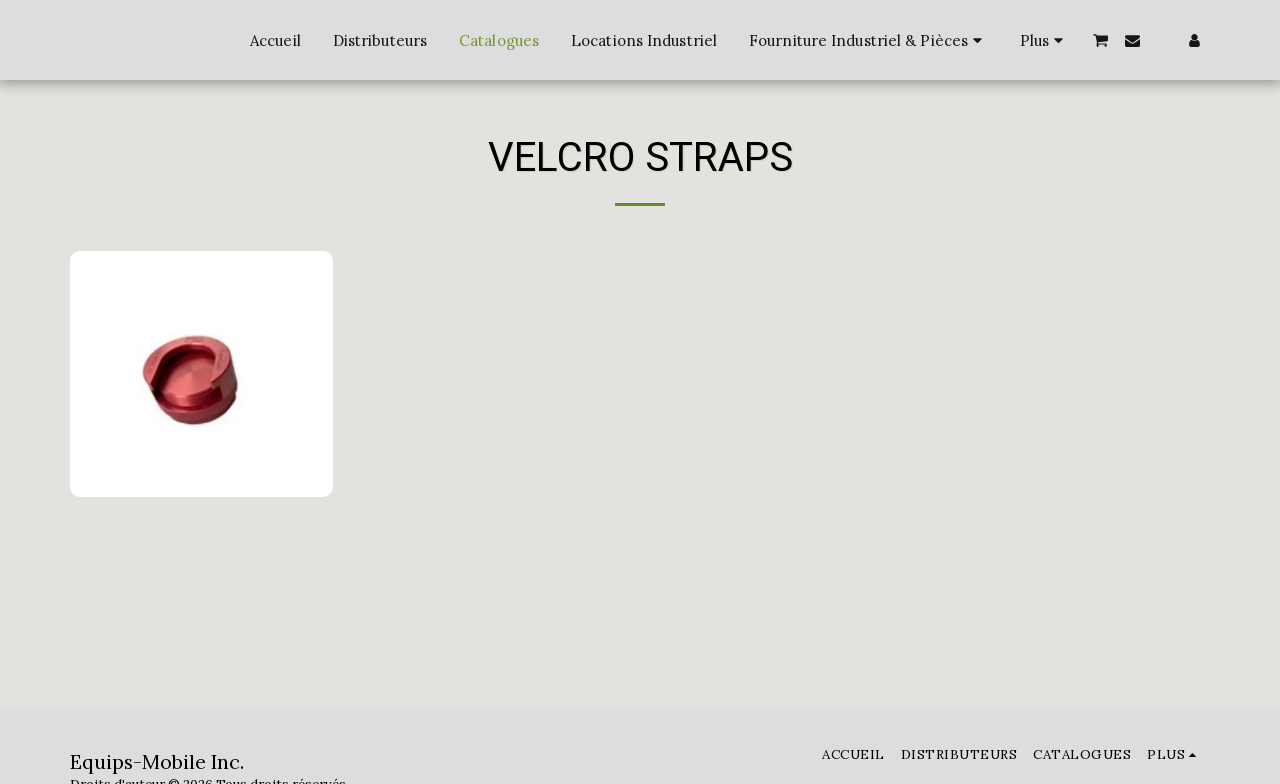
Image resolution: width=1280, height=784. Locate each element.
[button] (1101, 40)
